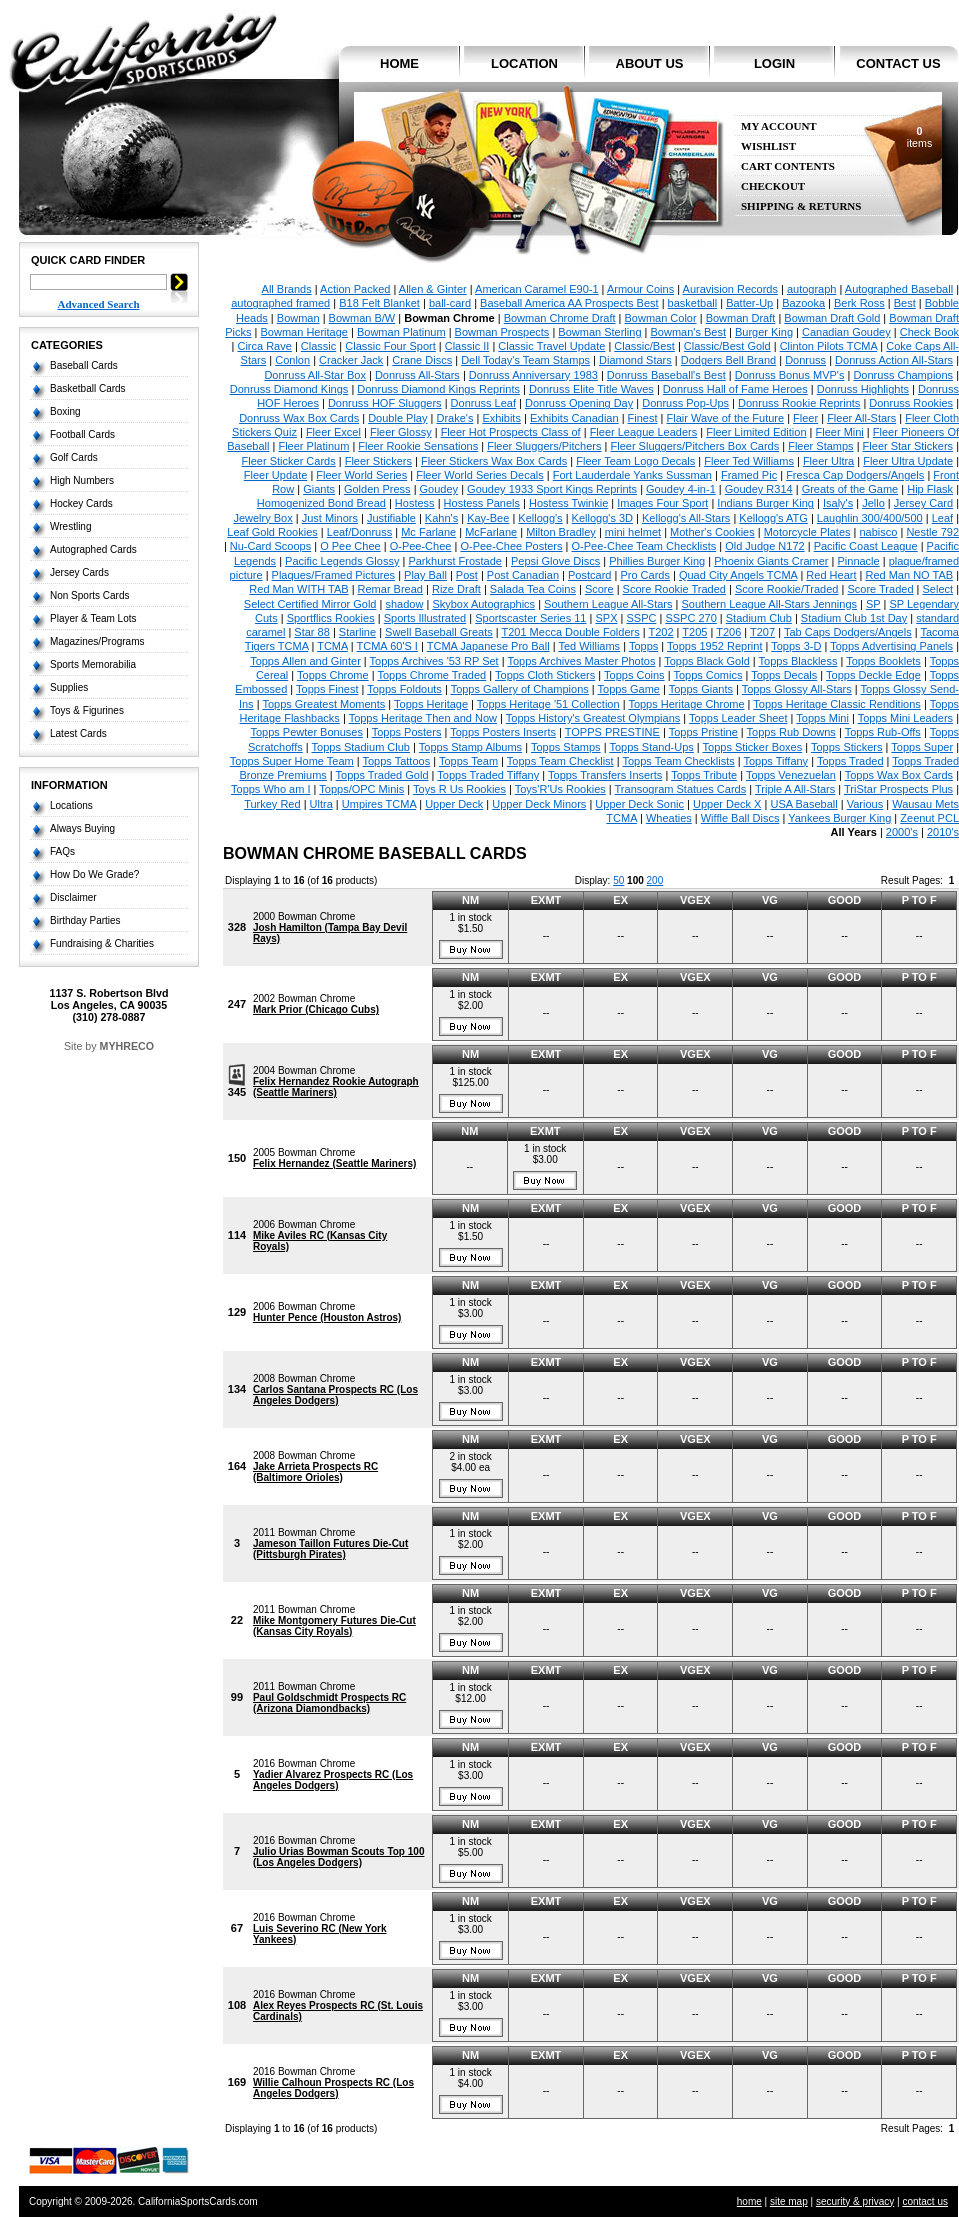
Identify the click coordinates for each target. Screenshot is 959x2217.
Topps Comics (707, 675)
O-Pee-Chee (421, 546)
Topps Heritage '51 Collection (548, 704)
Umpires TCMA (379, 804)
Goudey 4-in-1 (681, 489)
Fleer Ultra (828, 461)
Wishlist (768, 146)
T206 (728, 632)
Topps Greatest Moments (323, 704)
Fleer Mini (840, 432)
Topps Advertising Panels (891, 646)
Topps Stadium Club (361, 747)
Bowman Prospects (502, 332)
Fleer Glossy (401, 432)
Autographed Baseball (899, 289)
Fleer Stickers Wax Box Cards (494, 461)
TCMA (332, 646)
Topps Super (922, 747)
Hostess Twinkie (568, 503)
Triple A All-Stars (795, 789)
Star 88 (311, 632)
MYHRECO (127, 1046)
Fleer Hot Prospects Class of (511, 432)
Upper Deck (454, 804)
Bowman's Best (687, 332)
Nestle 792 (932, 532)
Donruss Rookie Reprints (799, 403)
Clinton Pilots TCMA (829, 346)
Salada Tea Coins (533, 589)
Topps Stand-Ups (651, 747)
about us (650, 63)
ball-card (450, 303)
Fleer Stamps (820, 446)
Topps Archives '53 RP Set (434, 661)
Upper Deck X (727, 804)
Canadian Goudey (846, 332)
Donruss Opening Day (579, 403)
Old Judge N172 (765, 546)
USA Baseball (803, 804)
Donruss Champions (903, 375)
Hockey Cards (81, 503)
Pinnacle (858, 561)
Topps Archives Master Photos (581, 661)
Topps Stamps (566, 747)
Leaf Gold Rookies (272, 532)
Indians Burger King (765, 503)
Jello (873, 503)
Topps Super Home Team (292, 761)
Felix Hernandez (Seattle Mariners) (334, 1163)
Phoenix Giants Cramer (771, 561)
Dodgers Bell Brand (728, 360)
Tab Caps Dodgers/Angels (848, 632)
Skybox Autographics (483, 604)
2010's (943, 832)
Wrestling (71, 526)
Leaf (942, 518)
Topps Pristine (703, 732)
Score (599, 589)
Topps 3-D (796, 646)
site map (789, 2201)
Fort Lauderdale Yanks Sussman (632, 475)
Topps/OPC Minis (361, 789)
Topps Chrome (333, 675)
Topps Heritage (431, 704)
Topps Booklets (883, 661)
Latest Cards (78, 733)
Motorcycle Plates (807, 532)
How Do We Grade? (94, 874)
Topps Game (629, 689)
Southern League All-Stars (608, 604)
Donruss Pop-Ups (685, 403)
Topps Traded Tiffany (488, 775)
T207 (762, 632)
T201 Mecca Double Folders (570, 632)
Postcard (589, 575)
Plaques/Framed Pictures (334, 575)
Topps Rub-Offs (883, 732)
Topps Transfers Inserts (605, 775)
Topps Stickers (847, 747)
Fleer (805, 418)
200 (655, 880)
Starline (357, 632)
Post (467, 575)
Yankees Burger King (839, 818)
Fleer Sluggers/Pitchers (544, 446)
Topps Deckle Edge (873, 675)
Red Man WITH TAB (298, 589)
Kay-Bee (488, 518)
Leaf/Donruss (359, 532)
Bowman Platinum (401, 332)
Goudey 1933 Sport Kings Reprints (552, 489)
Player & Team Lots (93, 618)
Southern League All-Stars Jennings (770, 604)
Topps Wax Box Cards (899, 775)
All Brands (287, 289)
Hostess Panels (482, 503)
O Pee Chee (350, 546)
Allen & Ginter (433, 289)
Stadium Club (759, 618)
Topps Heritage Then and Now (423, 718)
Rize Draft (456, 589)
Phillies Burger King (657, 561)
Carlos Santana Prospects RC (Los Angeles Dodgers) (335, 1395)
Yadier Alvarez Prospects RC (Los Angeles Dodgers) (333, 1780)
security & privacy (855, 2201)
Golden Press (377, 489)
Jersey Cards (79, 572)
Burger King (764, 332)
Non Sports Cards (89, 595)
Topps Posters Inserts (503, 732)
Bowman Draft (741, 318)
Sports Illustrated (425, 618)
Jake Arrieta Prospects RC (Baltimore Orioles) (315, 1472)
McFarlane (491, 532)
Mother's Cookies (712, 532)
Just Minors (330, 518)
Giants (319, 489)
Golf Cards (74, 457)
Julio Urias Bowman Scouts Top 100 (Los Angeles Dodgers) (339, 1857)
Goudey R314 (759, 489)
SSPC (641, 618)
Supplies (69, 687)
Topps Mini (822, 718)
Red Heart (831, 575)
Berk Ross (859, 303)
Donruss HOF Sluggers (385, 403)
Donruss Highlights (863, 389)
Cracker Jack (351, 360)
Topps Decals (784, 675)
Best (905, 303)
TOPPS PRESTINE (612, 732)
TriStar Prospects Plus (898, 789)
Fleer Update (276, 475)
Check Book (929, 332)
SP (873, 604)
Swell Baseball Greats (439, 632)
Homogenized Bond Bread (321, 503)
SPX (606, 618)
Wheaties (669, 818)
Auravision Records (730, 289)
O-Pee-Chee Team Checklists (644, 546)
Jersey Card (923, 503)
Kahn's (441, 518)
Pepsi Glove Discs (555, 561)
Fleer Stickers (378, 461)
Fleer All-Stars (861, 418)
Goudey (439, 489)
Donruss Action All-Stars (894, 360)
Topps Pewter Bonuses (306, 732)
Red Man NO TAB (909, 575)
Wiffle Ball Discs (740, 818)
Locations (71, 805)
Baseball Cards (84, 365)
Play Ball (425, 575)
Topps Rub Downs (791, 732)
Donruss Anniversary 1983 (533, 375)
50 (618, 880)
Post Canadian (523, 575)
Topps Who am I (270, 789)
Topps (643, 646)
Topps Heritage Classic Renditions (837, 704)
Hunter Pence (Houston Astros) (327, 1317)
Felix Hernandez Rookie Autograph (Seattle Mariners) (336, 1087)
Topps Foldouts (404, 689)
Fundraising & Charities (102, 943)
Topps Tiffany (776, 761)
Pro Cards (645, 575)
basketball (693, 303)
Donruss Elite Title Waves (591, 389)
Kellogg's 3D (602, 518)
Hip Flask (930, 489)
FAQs (62, 851)
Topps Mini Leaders (905, 718)
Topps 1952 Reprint (714, 646)
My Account (779, 126)
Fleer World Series (361, 475)
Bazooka (803, 303)
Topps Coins (634, 675)
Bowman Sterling (599, 332)
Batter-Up (749, 303)
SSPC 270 (690, 618)
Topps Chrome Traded (431, 675)
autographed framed (280, 303)
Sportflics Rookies (331, 618)
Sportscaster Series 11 (530, 618)
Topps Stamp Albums (470, 747)
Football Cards (82, 434)
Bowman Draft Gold (832, 318)
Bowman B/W (362, 318)
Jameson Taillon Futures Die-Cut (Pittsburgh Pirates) (330, 1549)
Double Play (397, 418)
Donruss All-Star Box (314, 375)
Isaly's (838, 503)
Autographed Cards (93, 549)
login (774, 63)
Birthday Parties (85, 920)
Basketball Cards (88, 388)
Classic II (467, 346)
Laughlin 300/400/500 (870, 518)
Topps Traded (850, 761)
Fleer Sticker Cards (289, 461)
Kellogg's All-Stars (686, 518)
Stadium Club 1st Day (854, 618)
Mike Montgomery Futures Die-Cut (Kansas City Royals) (334, 1626)
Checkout (773, 186)
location (524, 63)
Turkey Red (272, 804)
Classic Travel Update (551, 346)
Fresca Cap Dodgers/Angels (855, 475)
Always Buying (82, 828)
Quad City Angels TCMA (738, 575)
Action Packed (355, 289)
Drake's (454, 418)
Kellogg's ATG (773, 518)
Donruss (805, 360)
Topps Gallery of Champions (520, 689)
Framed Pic (749, 475)
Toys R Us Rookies (459, 789)
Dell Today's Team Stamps (525, 360)
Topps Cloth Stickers (545, 675)
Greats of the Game (850, 489)
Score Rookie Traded (674, 589)
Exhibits (501, 418)
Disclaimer (73, 897)
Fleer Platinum (313, 446)
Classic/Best (644, 346)
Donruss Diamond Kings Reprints (438, 389)
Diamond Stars (635, 360)
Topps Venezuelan (791, 775)
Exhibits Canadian (574, 418)
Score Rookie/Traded (787, 589)
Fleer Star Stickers (908, 446)
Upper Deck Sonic (639, 804)
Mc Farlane (428, 532)
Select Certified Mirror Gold (310, 604)
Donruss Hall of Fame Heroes (735, 389)
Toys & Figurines (87, 710)
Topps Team (468, 761)
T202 (660, 632)
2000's (902, 832)
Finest (643, 418)
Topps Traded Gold (382, 775)
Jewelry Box (262, 518)
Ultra (321, 804)
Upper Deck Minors (539, 804)
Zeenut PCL (929, 818)
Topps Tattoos (396, 761)
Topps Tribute (704, 775)
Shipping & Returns (801, 206)
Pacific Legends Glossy (342, 561)
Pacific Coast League (866, 546)
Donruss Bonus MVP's (790, 375)
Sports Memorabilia (93, 664)
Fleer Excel (333, 432)
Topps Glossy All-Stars (797, 689)
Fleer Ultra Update (908, 461)
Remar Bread (390, 589)
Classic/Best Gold (727, 346)
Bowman (298, 318)
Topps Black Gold (707, 661)
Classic (318, 346)
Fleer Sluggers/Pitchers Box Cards (694, 446)
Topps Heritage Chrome (686, 704)
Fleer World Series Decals (480, 475)
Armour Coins (640, 289)
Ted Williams (589, 646)
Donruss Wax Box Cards (299, 418)
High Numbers (82, 480)
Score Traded (880, 589)
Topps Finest (327, 689)
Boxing (65, 411)
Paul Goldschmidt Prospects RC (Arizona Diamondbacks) (329, 1703)
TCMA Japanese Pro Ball (488, 646)
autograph (812, 289)
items (919, 137)
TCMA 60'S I (387, 646)
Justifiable (391, 518)
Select (938, 589)
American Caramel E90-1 (537, 289)
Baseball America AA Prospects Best (569, 303)
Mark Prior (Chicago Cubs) (316, 1009)
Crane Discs (422, 360)
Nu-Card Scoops (270, 546)
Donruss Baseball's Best (666, 375)
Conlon (292, 360)
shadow (404, 604)
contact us (898, 63)
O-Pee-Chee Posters (511, 546)
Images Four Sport (662, 503)
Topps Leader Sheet (738, 718)
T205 (694, 632)
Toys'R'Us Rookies (560, 789)
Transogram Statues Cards (681, 789)
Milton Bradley (561, 532)
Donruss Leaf (483, 403)
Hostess (415, 503)
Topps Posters (407, 732)
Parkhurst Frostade (455, 561)
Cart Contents (788, 166)
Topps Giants (701, 689)
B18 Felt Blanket (379, 303)
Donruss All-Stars (417, 375)
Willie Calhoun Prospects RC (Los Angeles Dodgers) (333, 2088)
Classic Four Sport (390, 346)
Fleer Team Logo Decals (635, 461)
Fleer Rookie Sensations (418, 446)
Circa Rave (264, 346)
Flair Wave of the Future (726, 418)
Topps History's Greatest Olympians (593, 718)
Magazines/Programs (97, 641)
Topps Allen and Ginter (305, 661)
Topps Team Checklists (678, 761)
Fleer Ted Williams (749, 461)
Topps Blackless (798, 661)
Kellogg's (540, 518)
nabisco (879, 532)
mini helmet (633, 532)
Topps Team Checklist (560, 761)
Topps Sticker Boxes (753, 747)
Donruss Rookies (911, 403)
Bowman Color (661, 318)
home (399, 63)
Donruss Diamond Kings (289, 389)
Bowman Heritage (304, 332)
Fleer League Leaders (644, 432)
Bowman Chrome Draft (560, 318)
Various (865, 804)
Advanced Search (99, 304)
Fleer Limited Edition (756, 432)
